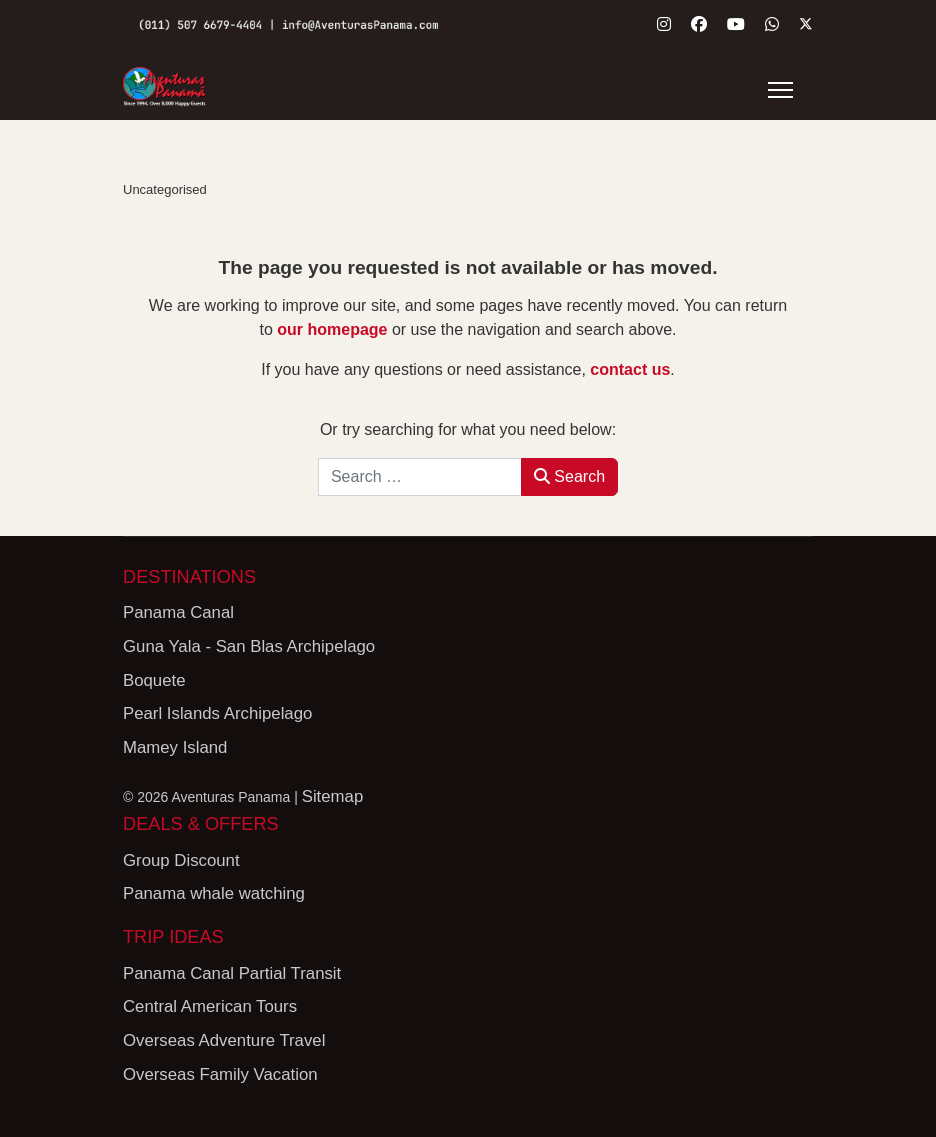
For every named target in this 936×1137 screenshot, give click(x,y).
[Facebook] (699, 24)
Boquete (154, 679)
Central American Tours (210, 1006)
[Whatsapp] (772, 24)
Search (569, 475)
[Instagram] (664, 24)
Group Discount (181, 859)
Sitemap (333, 796)
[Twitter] (806, 24)
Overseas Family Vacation (220, 1073)
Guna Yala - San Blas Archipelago (249, 646)
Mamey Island (175, 746)
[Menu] (780, 90)
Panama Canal (178, 612)
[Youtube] (736, 24)
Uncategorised (165, 189)
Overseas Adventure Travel (224, 1040)
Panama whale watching (214, 893)
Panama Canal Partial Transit (232, 972)
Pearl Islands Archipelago (217, 713)
